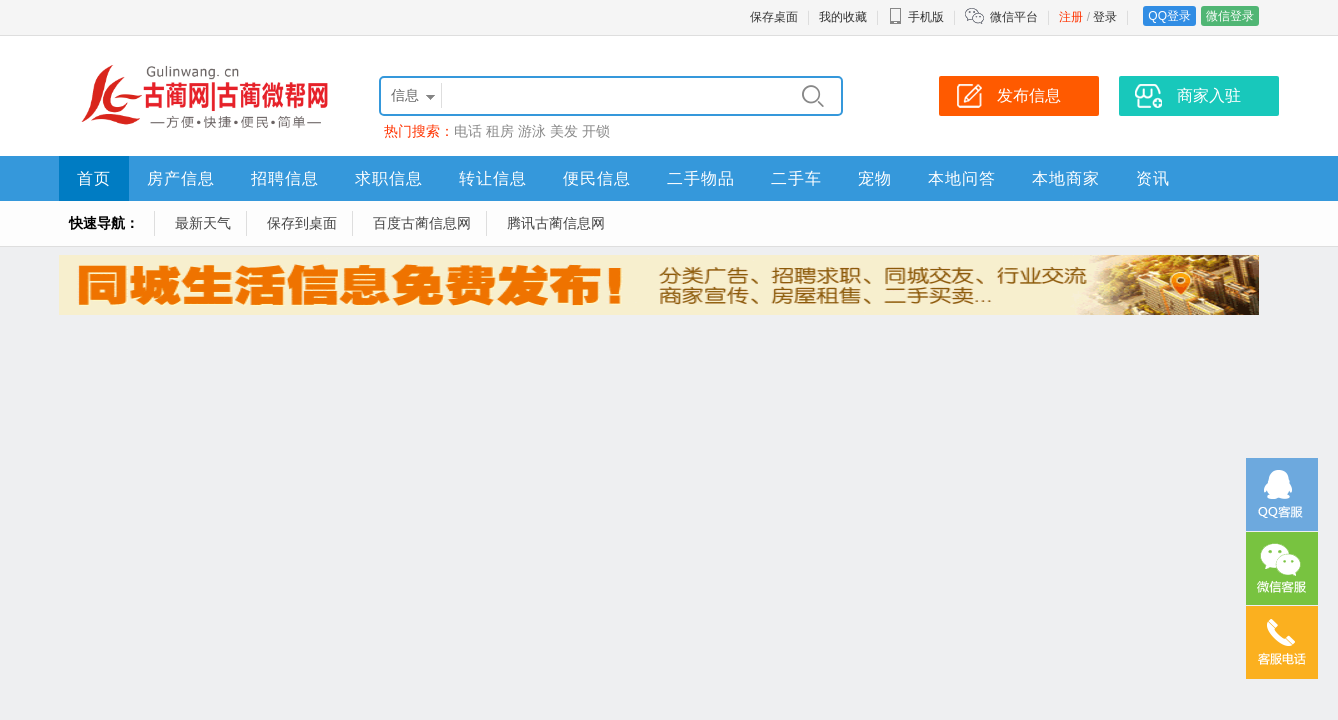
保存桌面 (774, 17)
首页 (94, 178)
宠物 (875, 178)
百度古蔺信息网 (422, 223)
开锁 (596, 131)
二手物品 (701, 178)
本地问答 (962, 178)
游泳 (532, 131)
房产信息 (181, 178)
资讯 (1153, 178)
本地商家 (1066, 178)
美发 (564, 131)
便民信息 (597, 178)
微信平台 (1014, 17)
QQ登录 (1169, 16)
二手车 (796, 178)
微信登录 (1230, 16)
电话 (468, 131)
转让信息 (493, 178)
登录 (1105, 17)
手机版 (916, 17)
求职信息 (389, 178)
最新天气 (203, 223)
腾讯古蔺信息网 (556, 223)
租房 (500, 131)
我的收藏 (843, 17)
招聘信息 (285, 178)
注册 (1071, 17)
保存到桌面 (302, 223)
